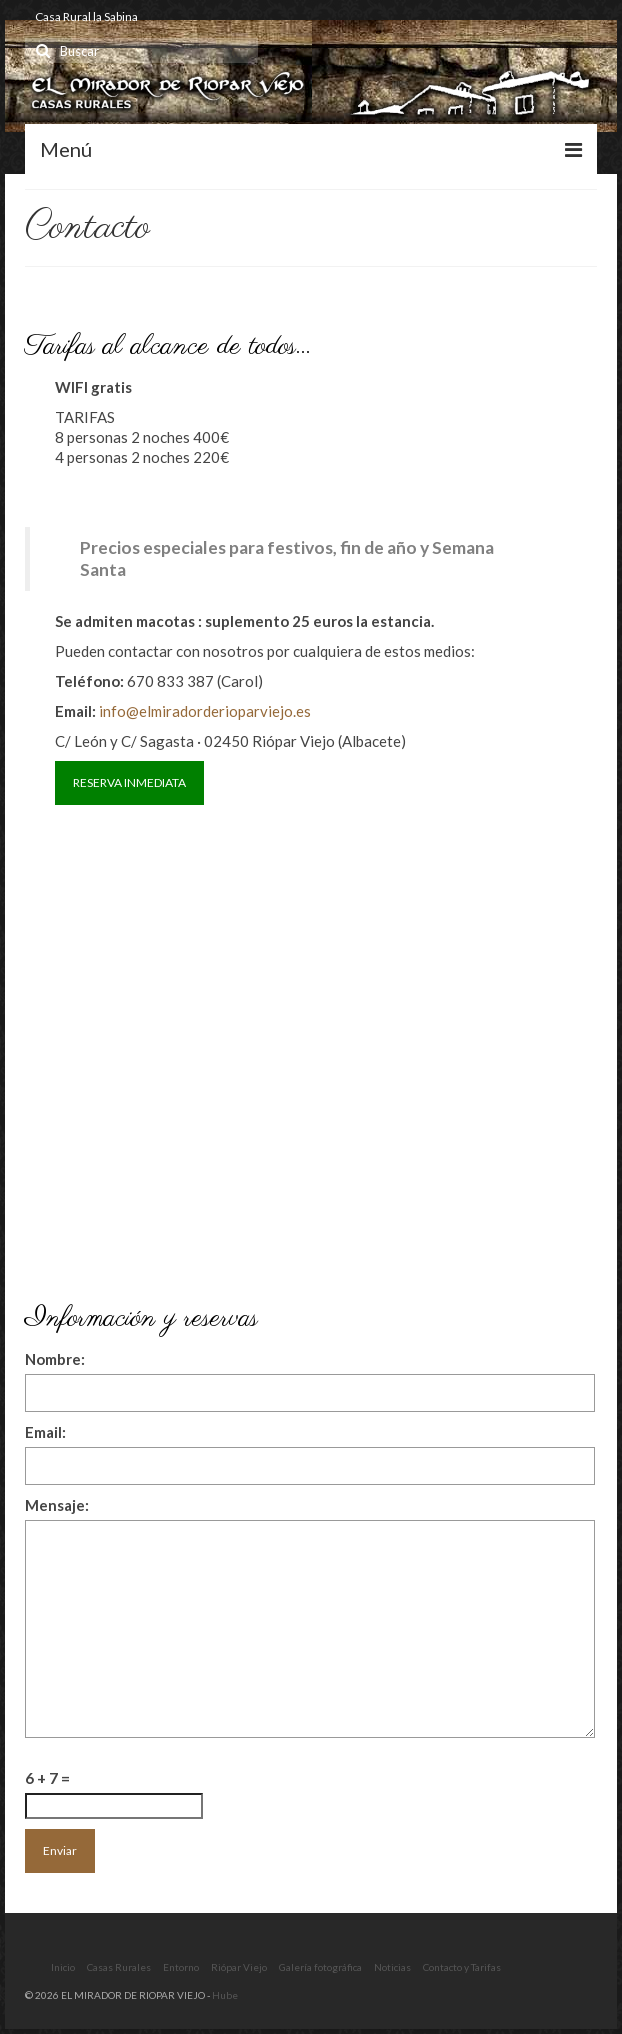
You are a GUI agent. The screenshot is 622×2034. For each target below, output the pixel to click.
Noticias (392, 1967)
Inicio (63, 1967)
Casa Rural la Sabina (86, 16)
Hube (225, 1995)
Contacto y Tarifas (462, 1967)
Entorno (181, 1967)
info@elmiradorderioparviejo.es (205, 711)
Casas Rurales (119, 1967)
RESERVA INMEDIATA (129, 782)
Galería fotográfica (320, 1967)
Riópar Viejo (239, 1967)
